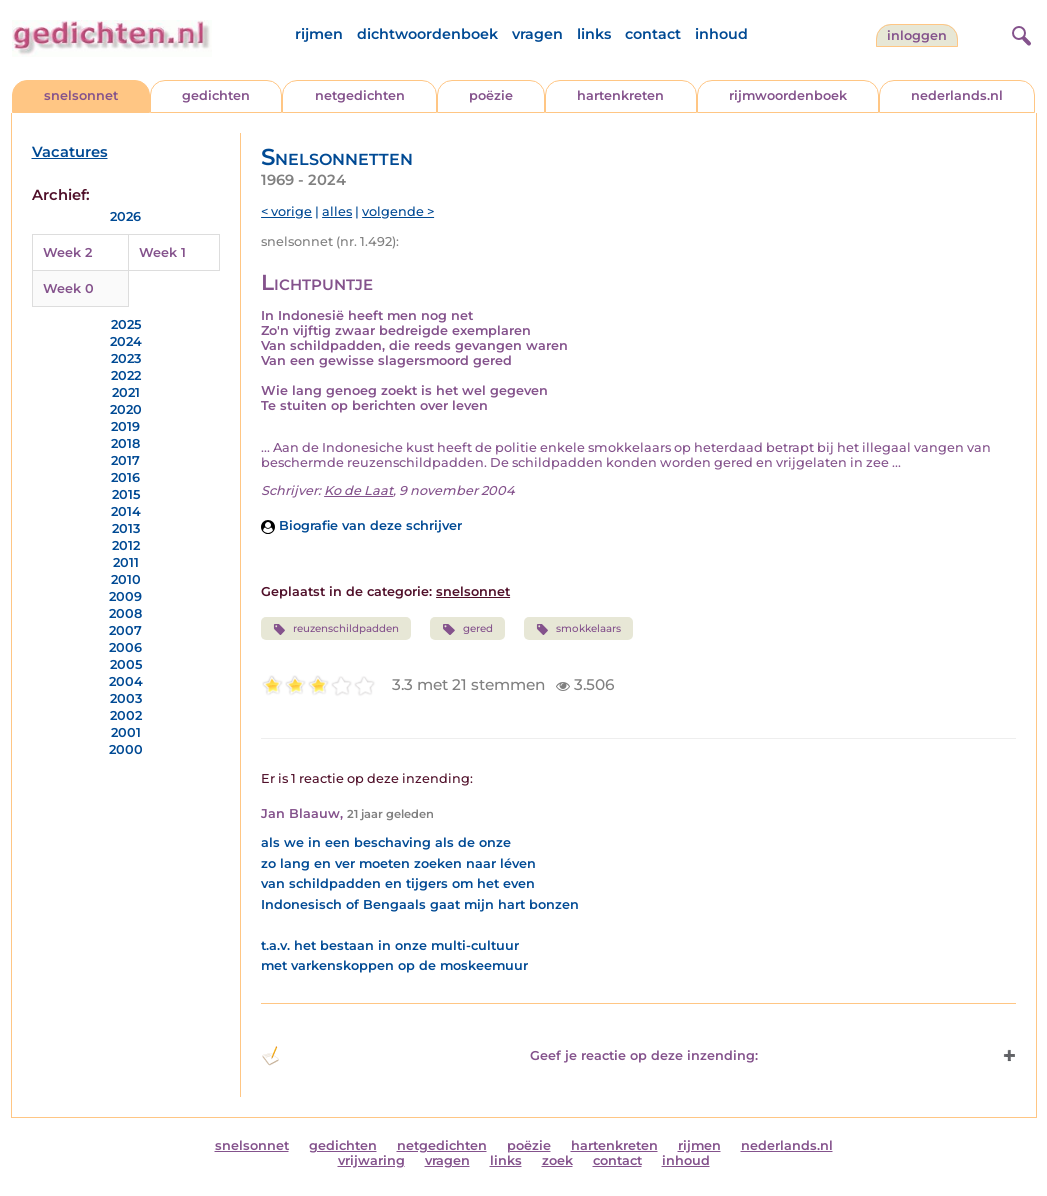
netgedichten (360, 95)
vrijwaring (371, 1160)
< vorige (286, 211)
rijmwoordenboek (788, 95)
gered (467, 629)
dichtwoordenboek (427, 34)
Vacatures (70, 152)
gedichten (216, 95)
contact (653, 34)
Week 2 (67, 252)
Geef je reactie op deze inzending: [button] (509, 1056)
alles (337, 211)
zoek (557, 1160)
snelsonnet (81, 95)
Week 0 (68, 288)
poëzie (491, 95)
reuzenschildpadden (336, 629)
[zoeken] (1019, 33)
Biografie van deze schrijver (361, 525)
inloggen (917, 35)
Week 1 (162, 252)
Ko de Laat (358, 490)
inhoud (721, 34)
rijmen (319, 34)
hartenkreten (620, 95)
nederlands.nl (957, 95)
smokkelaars (578, 629)
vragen (537, 34)
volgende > (398, 211)
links (594, 34)
